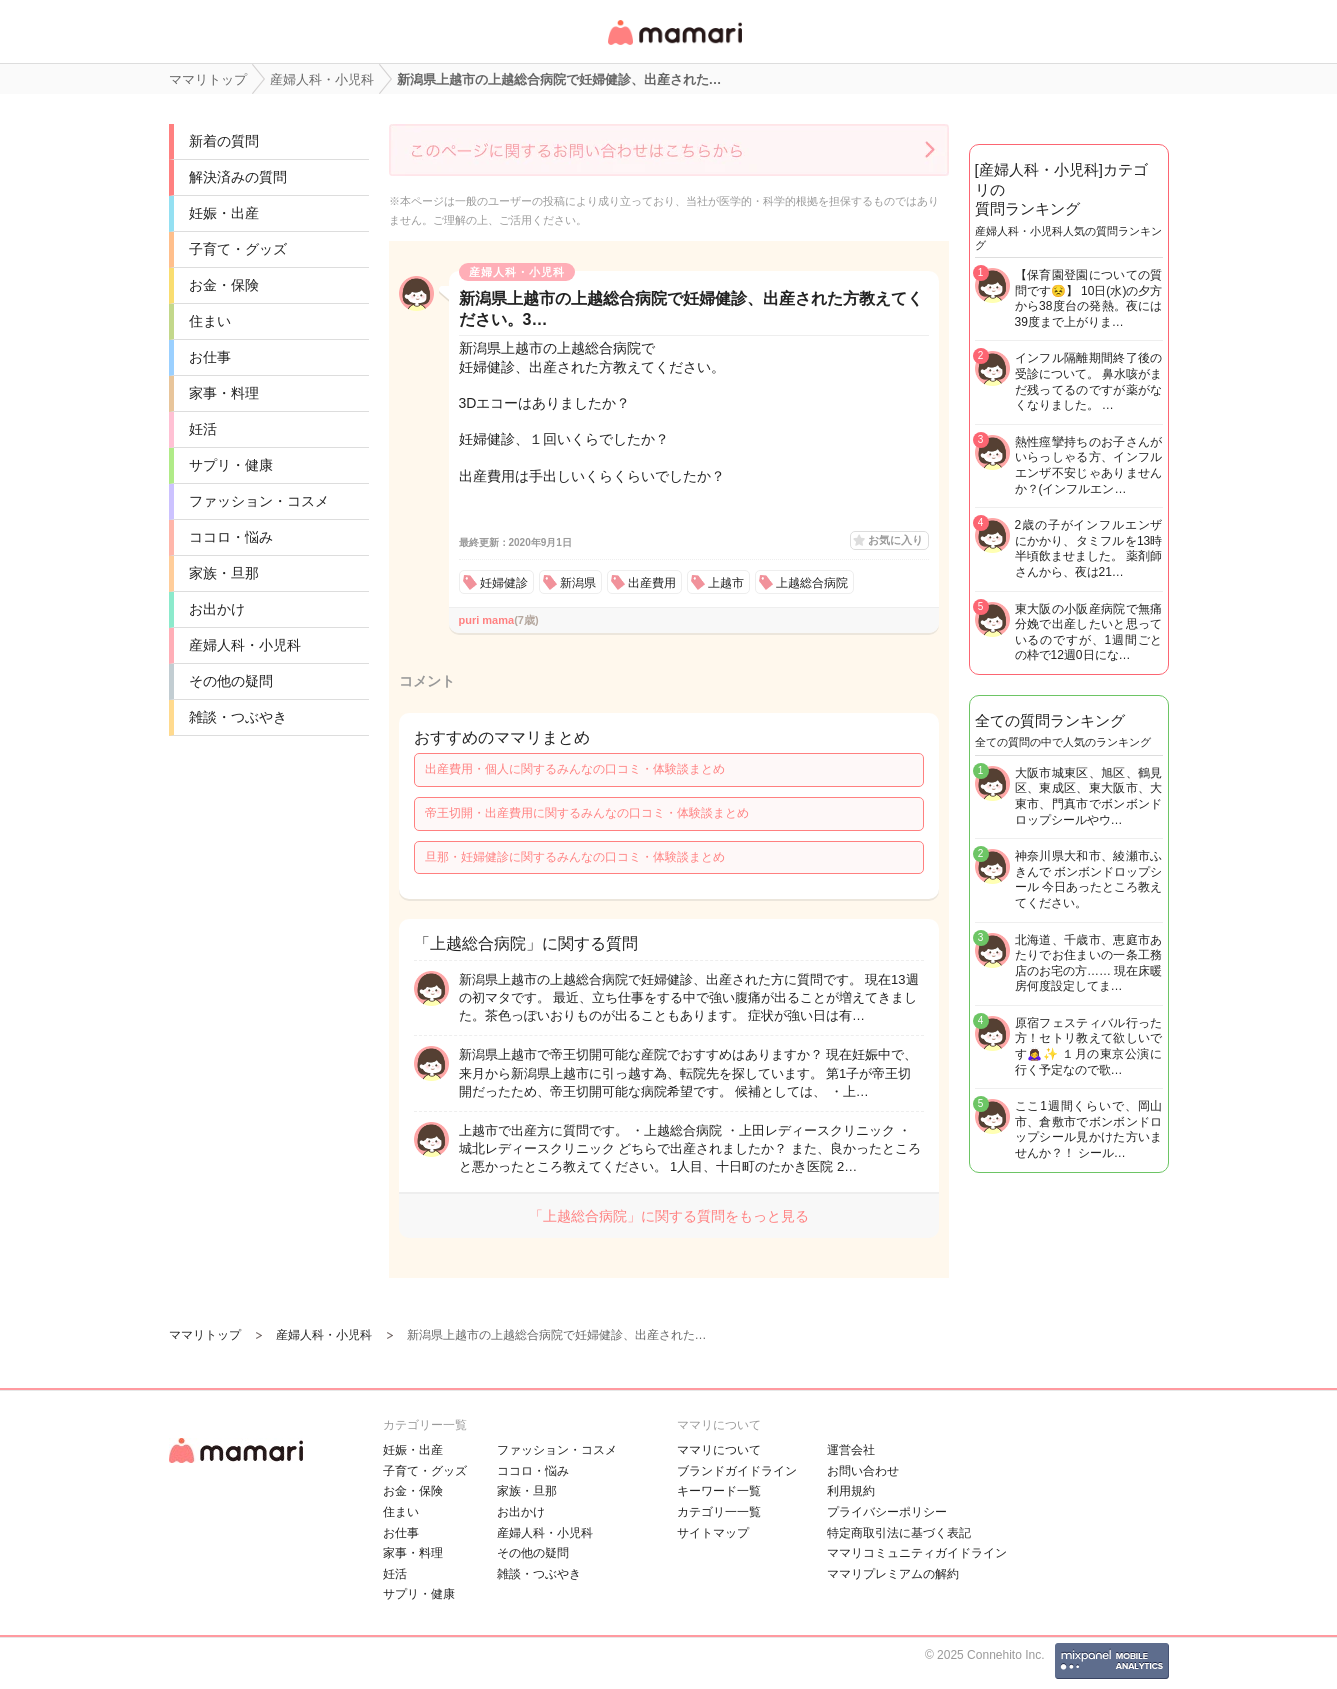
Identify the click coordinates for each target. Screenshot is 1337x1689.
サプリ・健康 (231, 465)
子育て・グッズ (238, 249)
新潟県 (578, 583)
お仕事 (210, 357)
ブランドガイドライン (737, 1471)
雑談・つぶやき (238, 717)
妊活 (203, 429)
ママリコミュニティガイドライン (917, 1553)
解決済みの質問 (238, 177)
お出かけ (217, 609)
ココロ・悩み (231, 537)
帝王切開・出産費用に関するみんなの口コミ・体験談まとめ (587, 813)
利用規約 (851, 1491)
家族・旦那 (224, 573)
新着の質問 (224, 141)
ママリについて (719, 1450)
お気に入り (895, 540)
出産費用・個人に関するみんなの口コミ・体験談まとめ (575, 769)
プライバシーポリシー (887, 1512)
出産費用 (652, 583)
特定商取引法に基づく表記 (899, 1533)
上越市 (726, 583)
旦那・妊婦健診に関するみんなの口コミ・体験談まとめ (575, 857)
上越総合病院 (812, 583)
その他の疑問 (231, 681)
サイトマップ (713, 1533)
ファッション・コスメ (259, 501)
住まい (210, 321)
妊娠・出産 (224, 213)
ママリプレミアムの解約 (893, 1574)
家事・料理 (224, 393)
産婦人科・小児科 (245, 645)
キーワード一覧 (719, 1491)
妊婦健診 (504, 583)
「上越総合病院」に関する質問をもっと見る (669, 1216)
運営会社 (851, 1450)
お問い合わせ (863, 1471)
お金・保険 (224, 285)
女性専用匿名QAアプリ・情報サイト (674, 46)
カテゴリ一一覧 (719, 1512)
